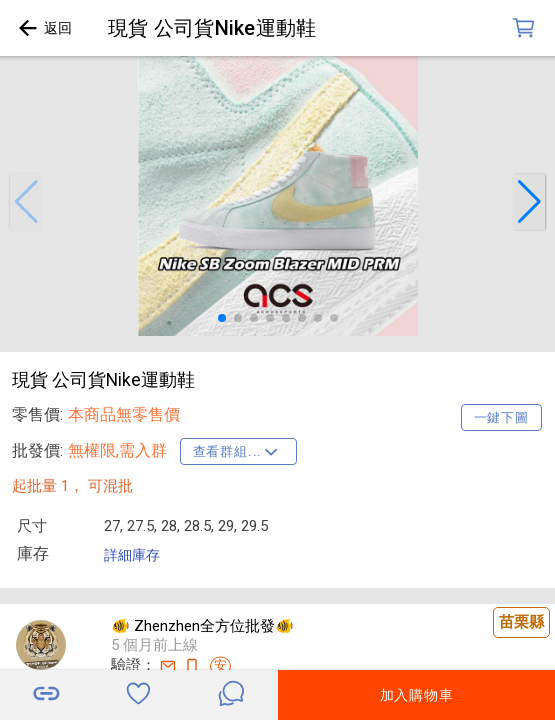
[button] (26, 202)
